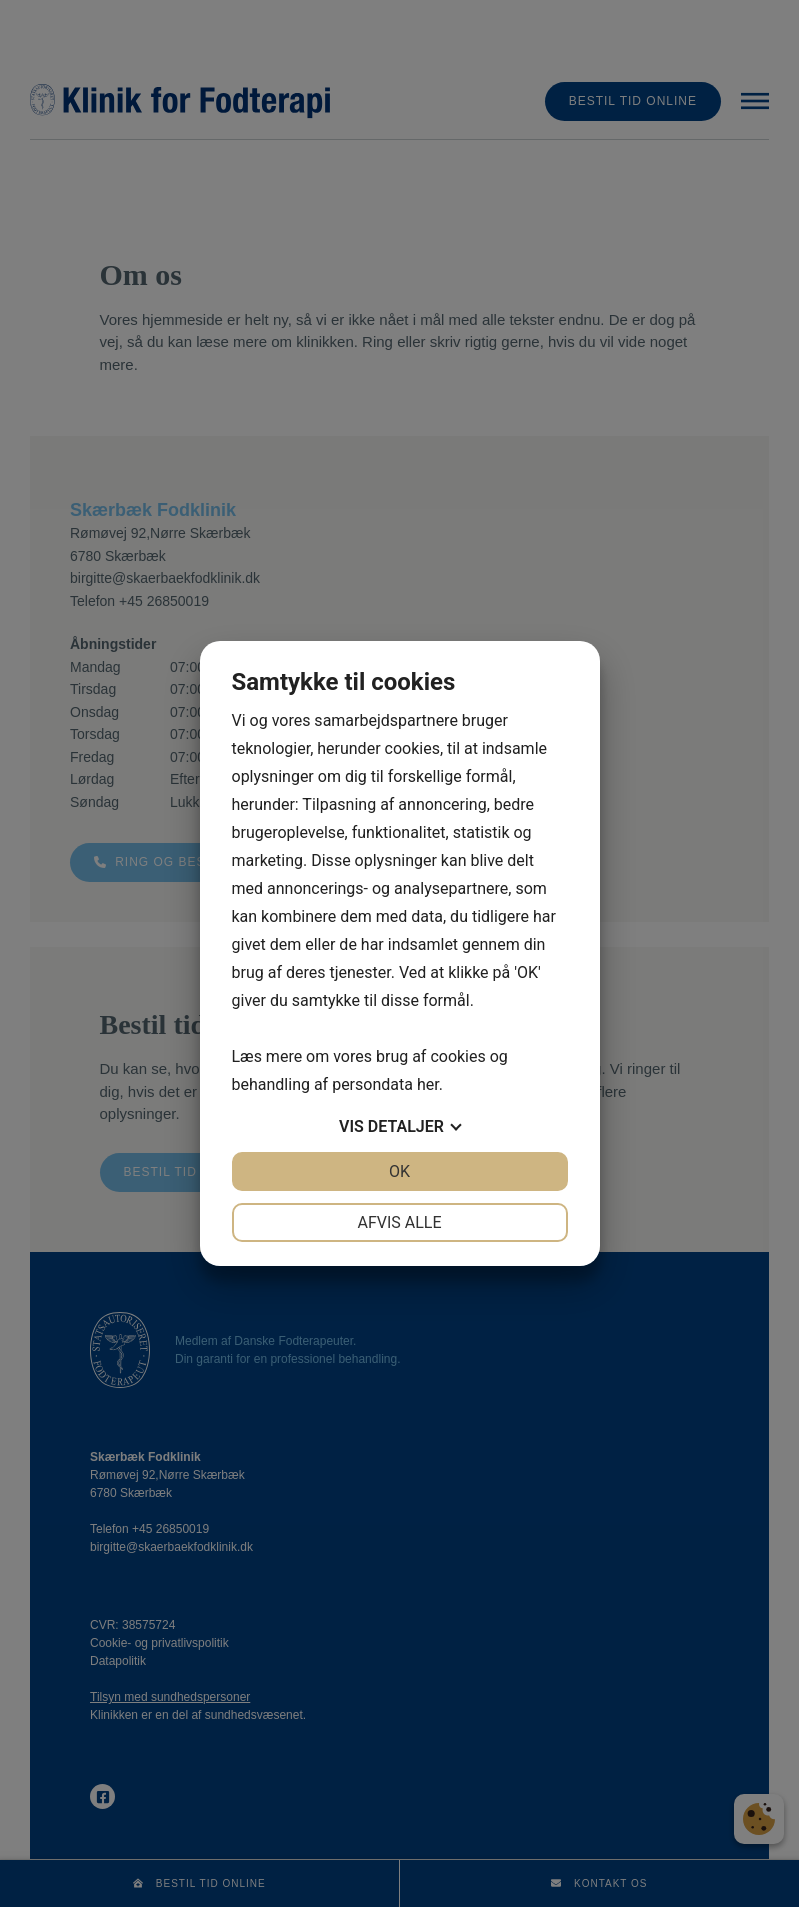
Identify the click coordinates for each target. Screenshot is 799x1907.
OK (399, 1171)
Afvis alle (399, 1222)
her (428, 1084)
